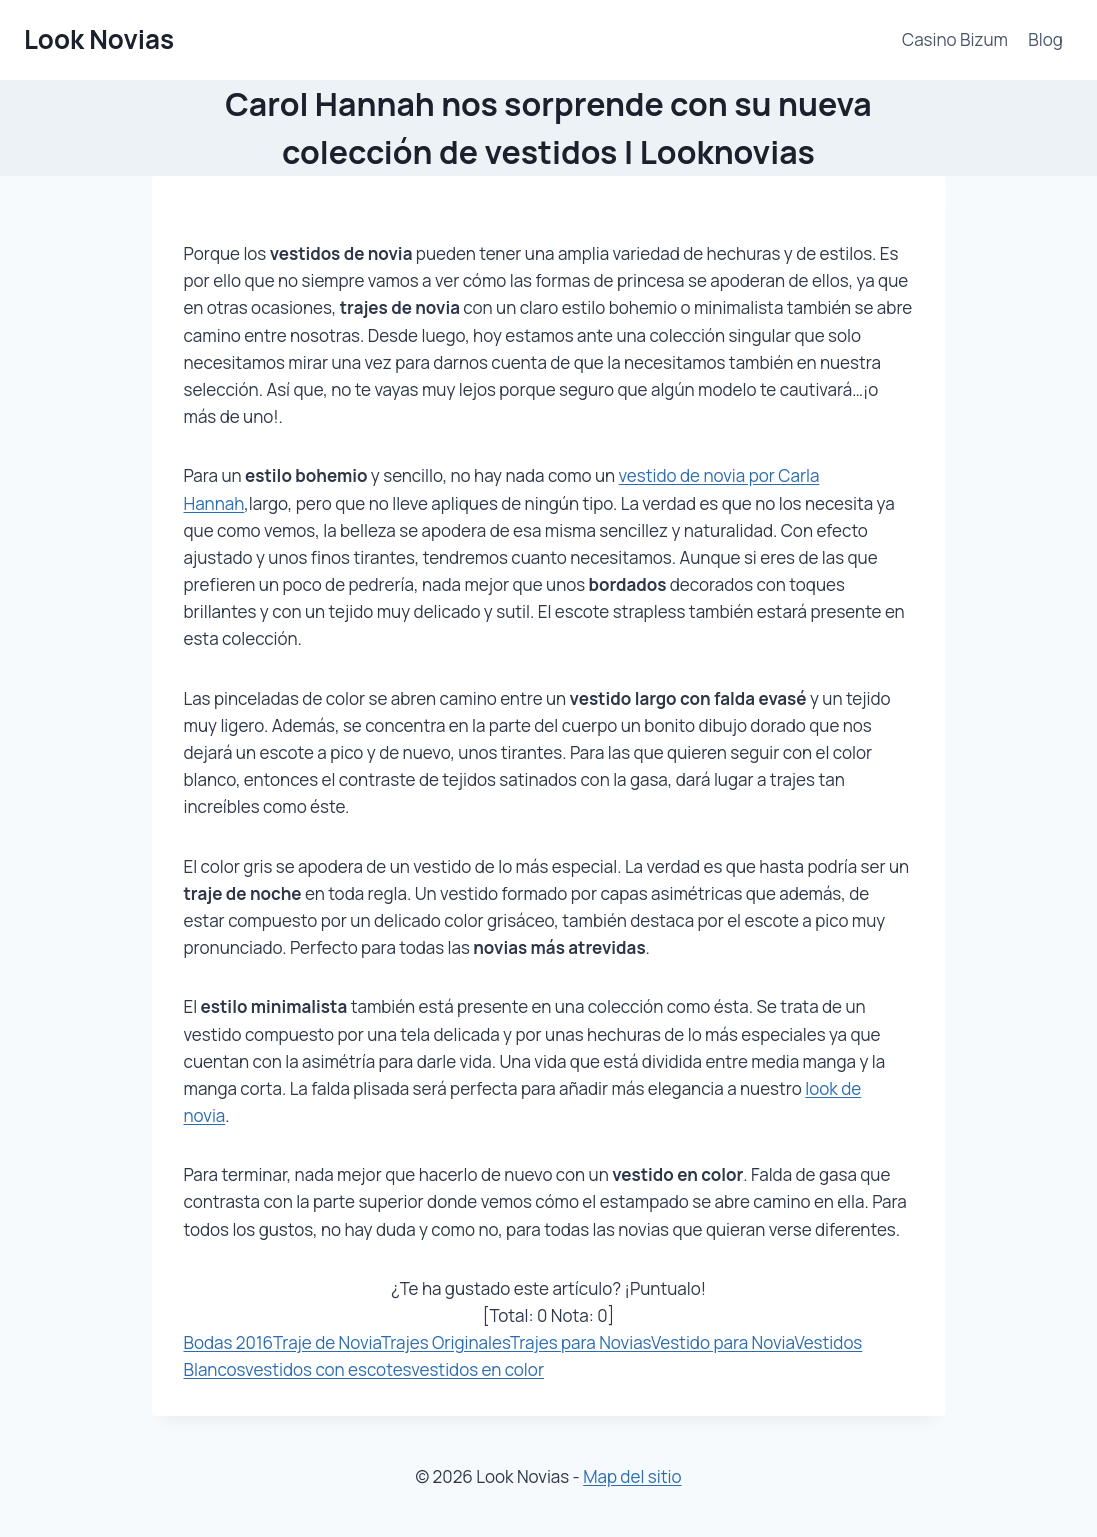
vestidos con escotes (328, 1369)
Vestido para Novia (722, 1342)
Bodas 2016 (229, 1342)
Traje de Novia (327, 1342)
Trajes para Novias (580, 1342)
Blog (1045, 39)
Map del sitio (632, 1476)
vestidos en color (477, 1369)
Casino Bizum (955, 39)
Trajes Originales (445, 1342)
